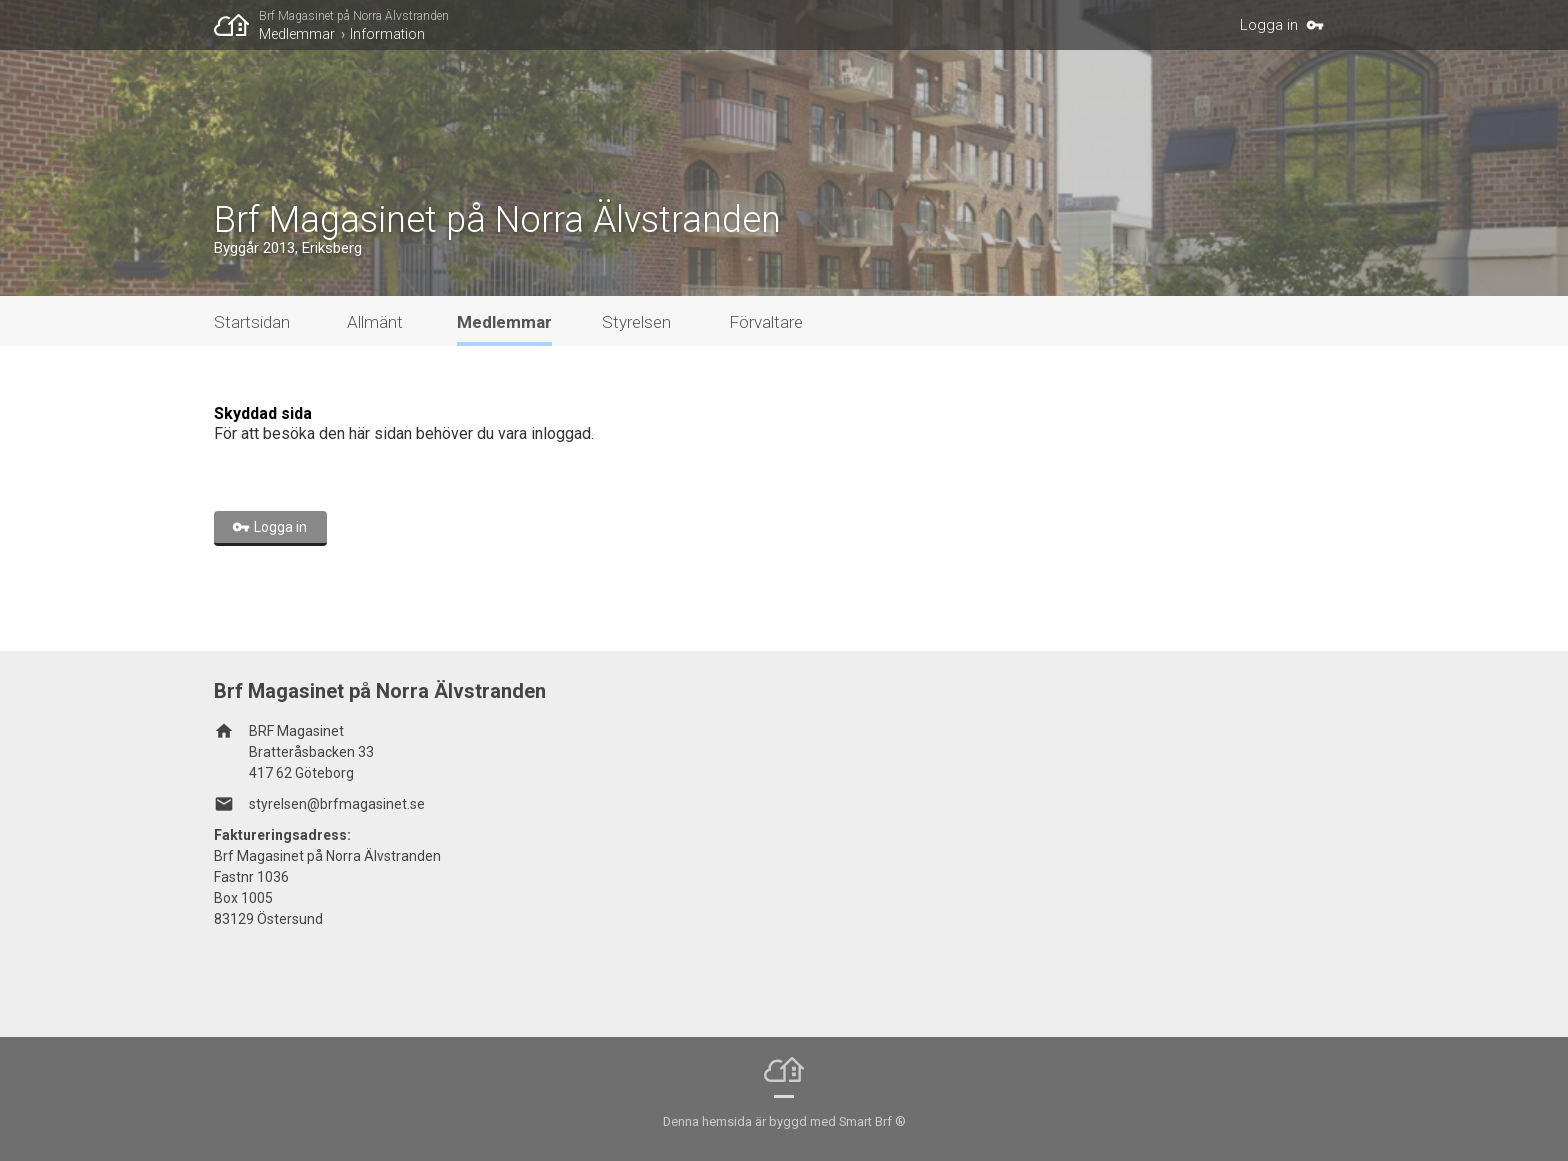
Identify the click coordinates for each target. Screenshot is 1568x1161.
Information (387, 34)
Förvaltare (766, 322)
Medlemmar (297, 34)
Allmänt (375, 322)
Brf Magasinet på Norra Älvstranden (354, 16)
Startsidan (252, 322)
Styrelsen (636, 322)
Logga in (1269, 25)
